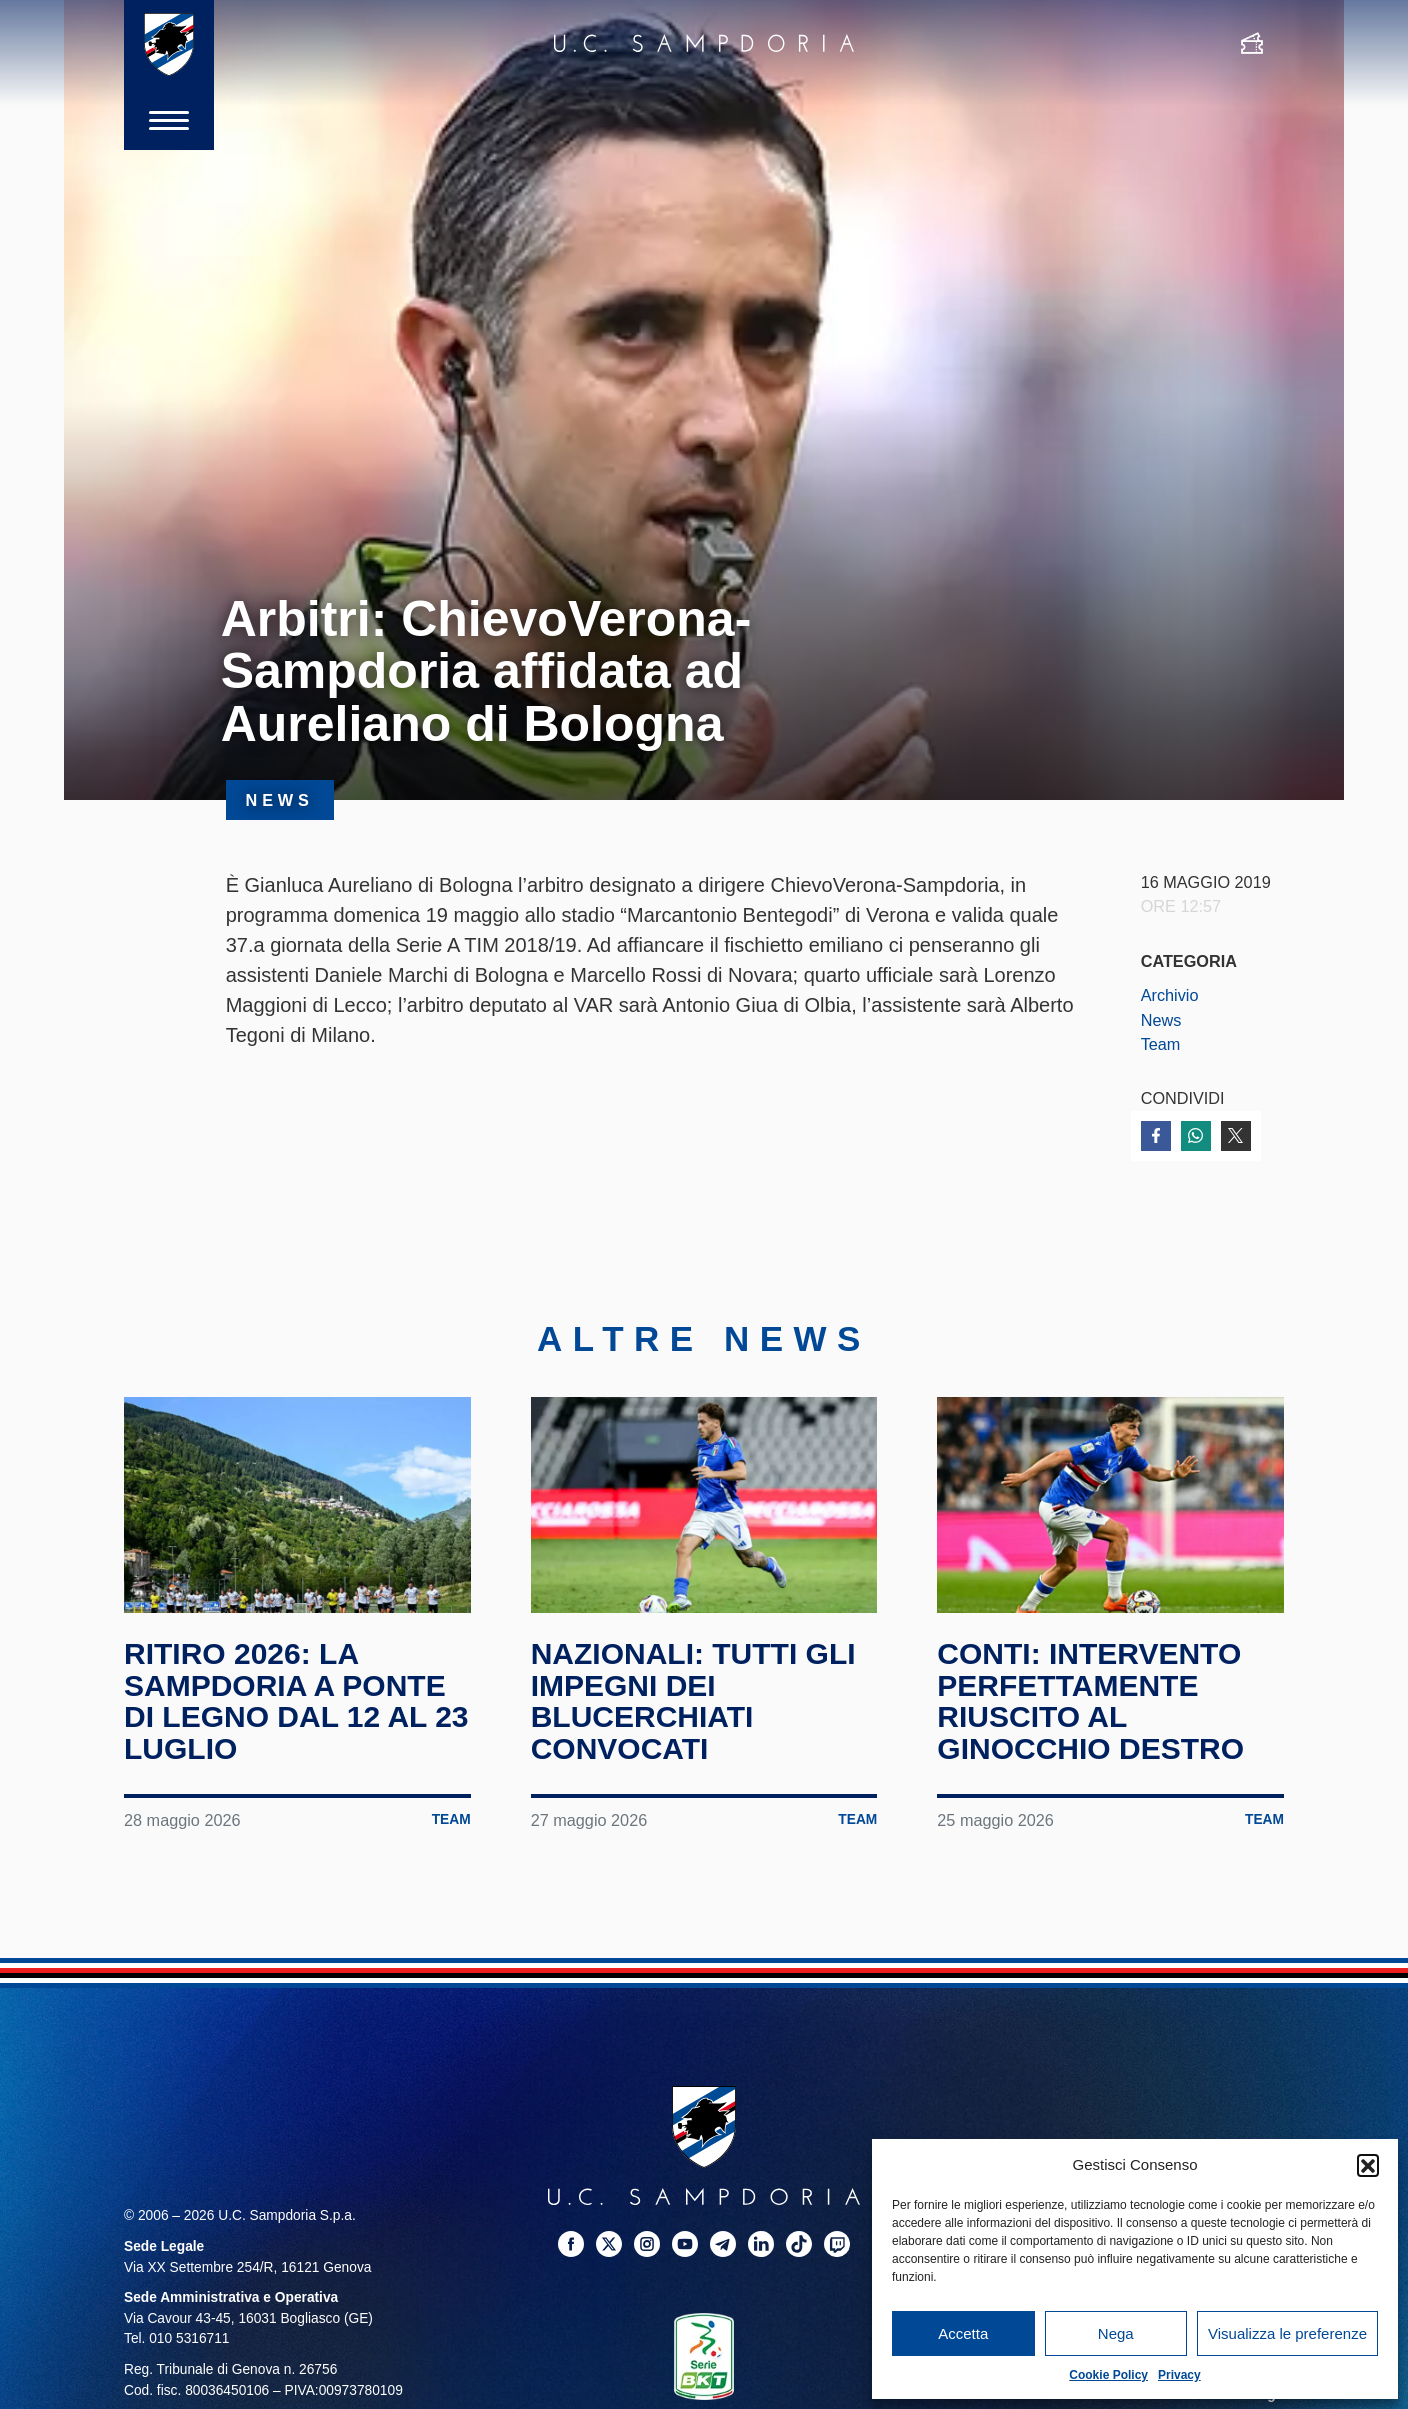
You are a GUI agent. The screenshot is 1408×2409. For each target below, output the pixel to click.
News (1161, 1020)
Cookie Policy (1108, 2375)
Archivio (1170, 995)
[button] (1368, 2165)
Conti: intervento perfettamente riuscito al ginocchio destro (1090, 1701)
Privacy (1179, 2375)
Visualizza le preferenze (1287, 2333)
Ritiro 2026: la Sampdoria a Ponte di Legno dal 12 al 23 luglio (296, 1701)
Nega (1116, 2333)
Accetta (963, 2333)
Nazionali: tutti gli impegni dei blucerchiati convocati (693, 1701)
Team (1161, 1044)
